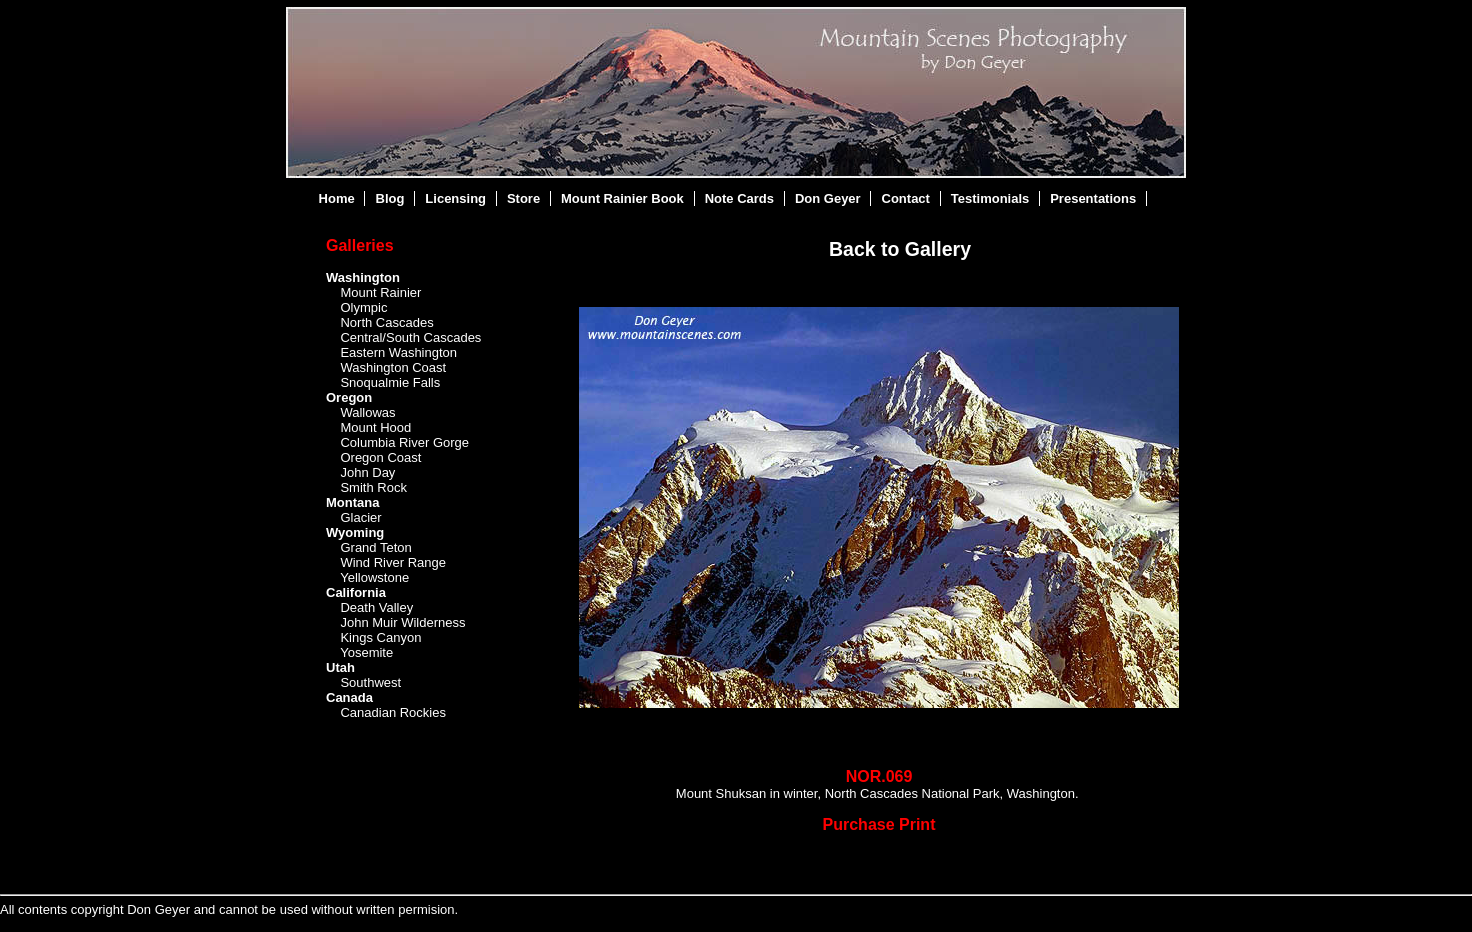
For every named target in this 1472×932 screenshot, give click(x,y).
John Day (367, 472)
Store (523, 198)
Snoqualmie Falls (390, 382)
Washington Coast (393, 367)
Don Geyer (828, 198)
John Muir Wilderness (402, 622)
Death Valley (376, 607)
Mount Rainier (380, 292)
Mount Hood (375, 427)
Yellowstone (374, 577)
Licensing (455, 198)
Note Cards (739, 198)
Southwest (370, 682)
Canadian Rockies (393, 712)
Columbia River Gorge (404, 442)
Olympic (363, 307)
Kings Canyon (380, 637)
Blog (390, 198)
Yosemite (366, 652)
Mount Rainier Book (622, 198)
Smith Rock (373, 487)
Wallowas (367, 412)
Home (337, 198)
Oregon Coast (380, 457)
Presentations (1093, 198)
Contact (906, 198)
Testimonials (990, 198)
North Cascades (386, 322)
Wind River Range (393, 562)
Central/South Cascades (410, 337)
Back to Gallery (900, 249)
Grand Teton (375, 547)
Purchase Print (879, 824)
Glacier (360, 517)
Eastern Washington (398, 352)
